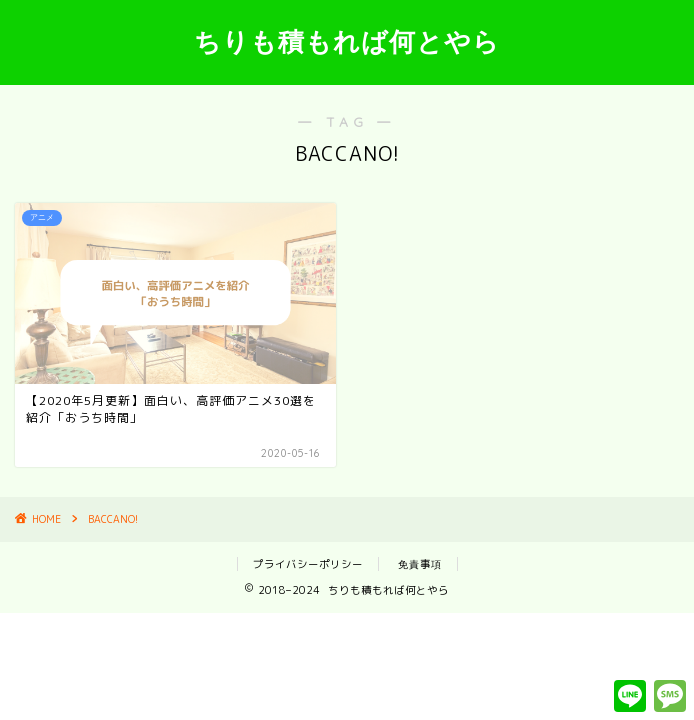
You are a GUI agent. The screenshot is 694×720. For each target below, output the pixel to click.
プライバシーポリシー (308, 564)
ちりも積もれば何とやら (347, 41)
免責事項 (420, 564)
